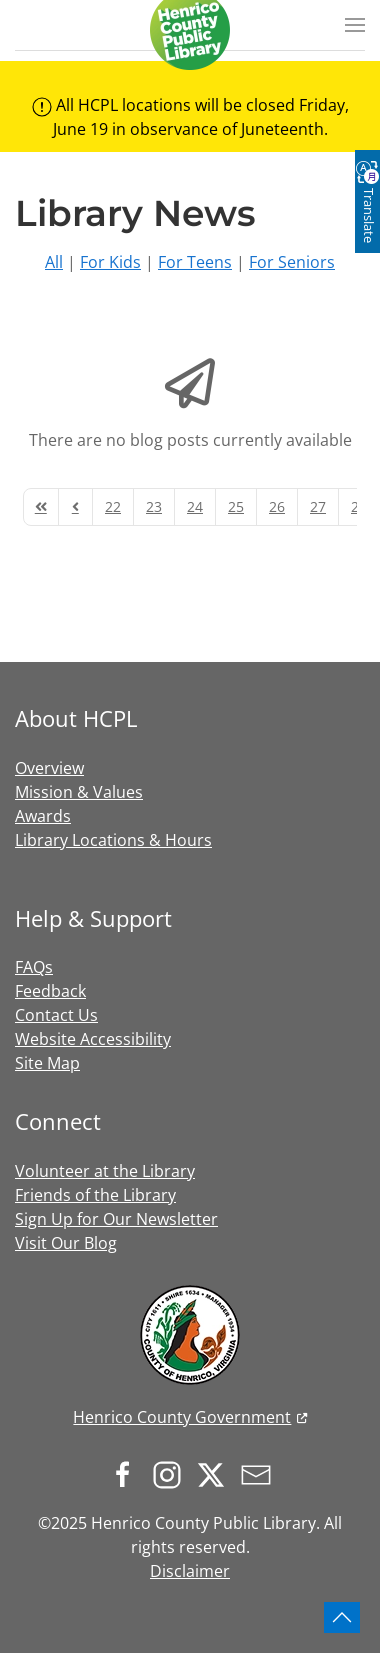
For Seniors (292, 262)
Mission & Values (79, 792)
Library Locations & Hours (113, 840)
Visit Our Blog (66, 1243)
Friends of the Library (95, 1195)
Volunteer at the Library (105, 1171)
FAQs (34, 967)
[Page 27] (318, 507)
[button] (355, 25)
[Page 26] (277, 507)
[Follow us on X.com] (216, 1473)
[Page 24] (195, 507)
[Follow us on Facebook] (128, 1473)
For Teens (195, 262)
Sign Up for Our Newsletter (116, 1219)
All (54, 262)
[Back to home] (190, 30)
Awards (43, 816)
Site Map (47, 1063)
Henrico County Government (182, 1417)
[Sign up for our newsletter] (261, 1473)
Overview (49, 768)
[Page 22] (113, 507)
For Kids (110, 262)
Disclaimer (190, 1571)
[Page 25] (236, 507)
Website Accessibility (93, 1039)
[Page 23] (154, 507)
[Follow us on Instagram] (172, 1473)
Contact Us (56, 1015)
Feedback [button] (50, 991)
